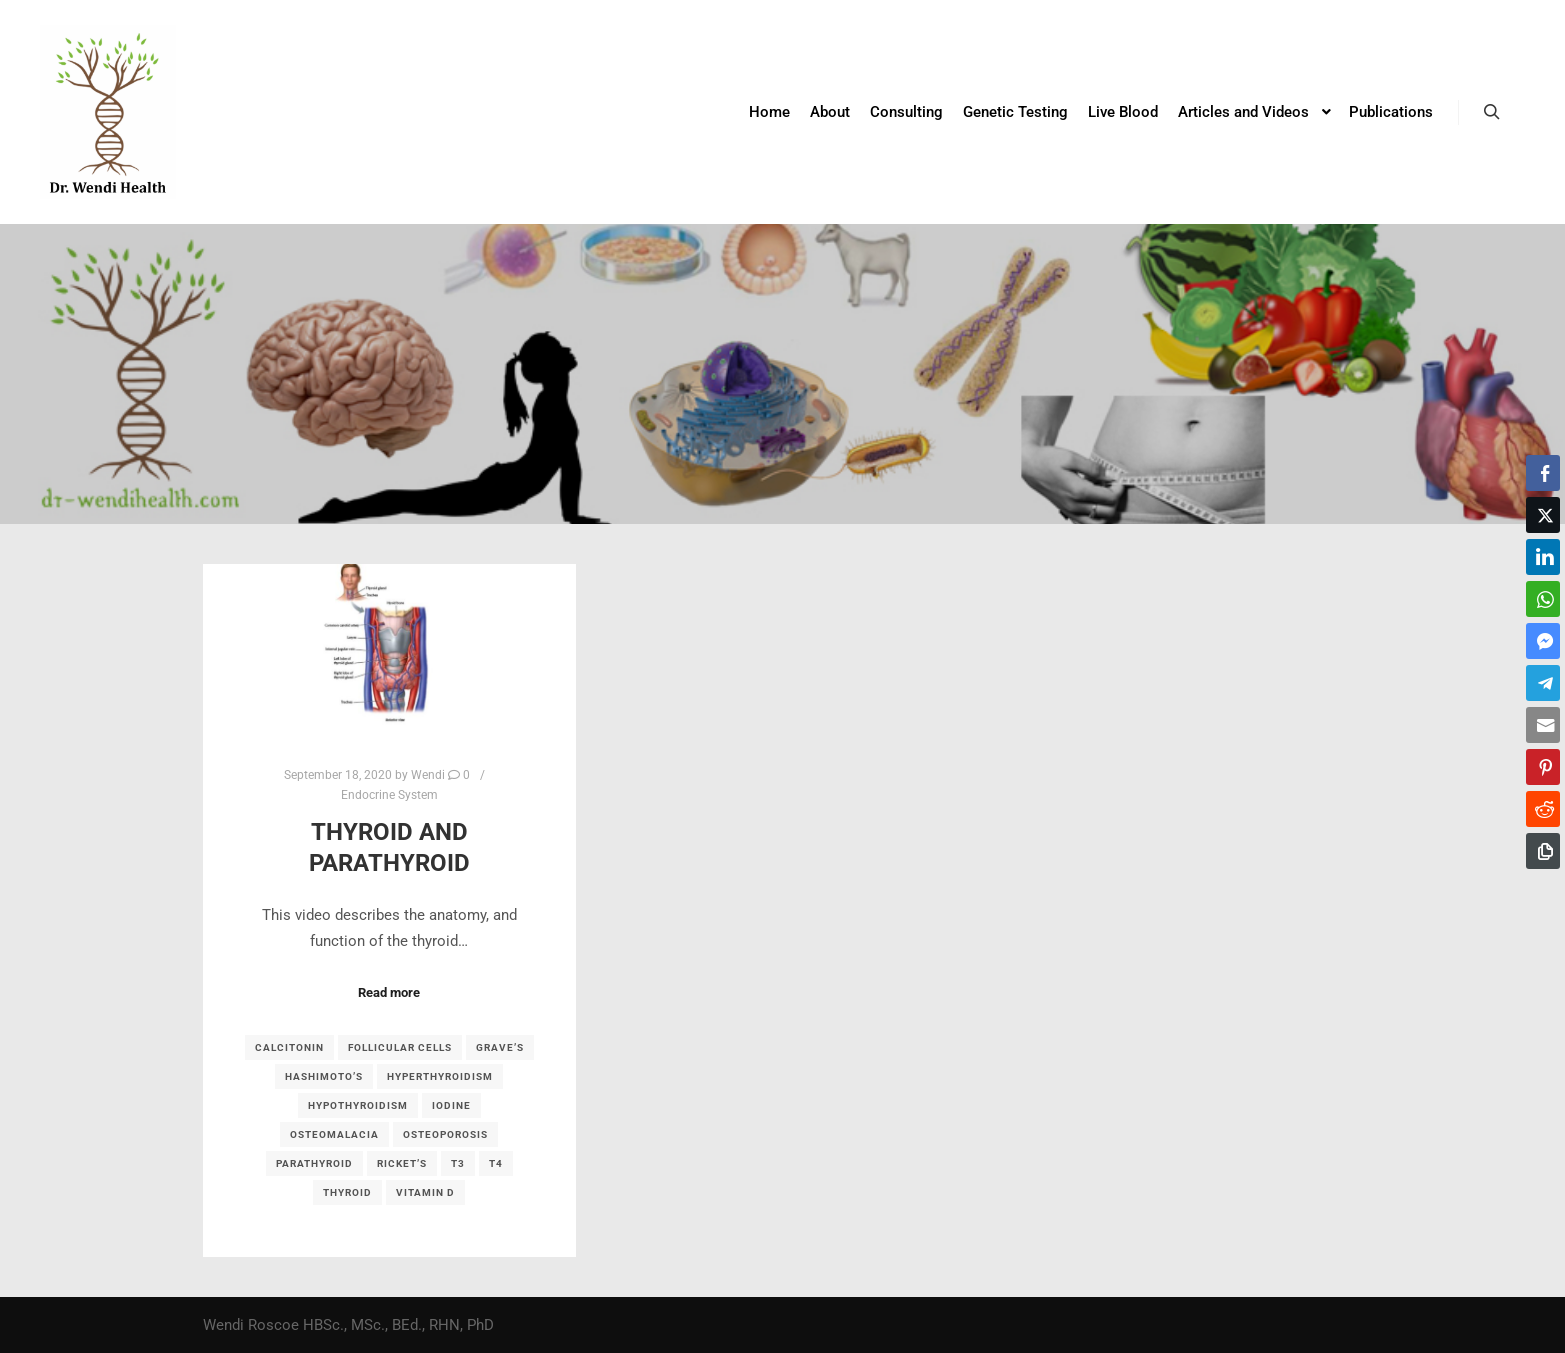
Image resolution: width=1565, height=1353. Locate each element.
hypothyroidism (358, 1105)
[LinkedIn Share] (1543, 557)
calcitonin (289, 1047)
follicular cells (400, 1047)
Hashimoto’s (324, 1076)
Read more (389, 992)
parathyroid (314, 1163)
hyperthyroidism (440, 1076)
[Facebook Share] (1543, 473)
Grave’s (500, 1047)
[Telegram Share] (1543, 683)
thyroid (347, 1192)
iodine (451, 1105)
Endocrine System (389, 795)
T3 (458, 1163)
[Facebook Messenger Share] (1543, 641)
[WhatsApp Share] (1543, 599)
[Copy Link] (1543, 851)
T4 (496, 1163)
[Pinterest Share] (1543, 767)
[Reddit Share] (1543, 809)
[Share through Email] (1543, 725)
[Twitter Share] (1543, 515)
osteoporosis (445, 1134)
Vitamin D (425, 1192)
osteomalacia (334, 1134)
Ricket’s (402, 1163)
